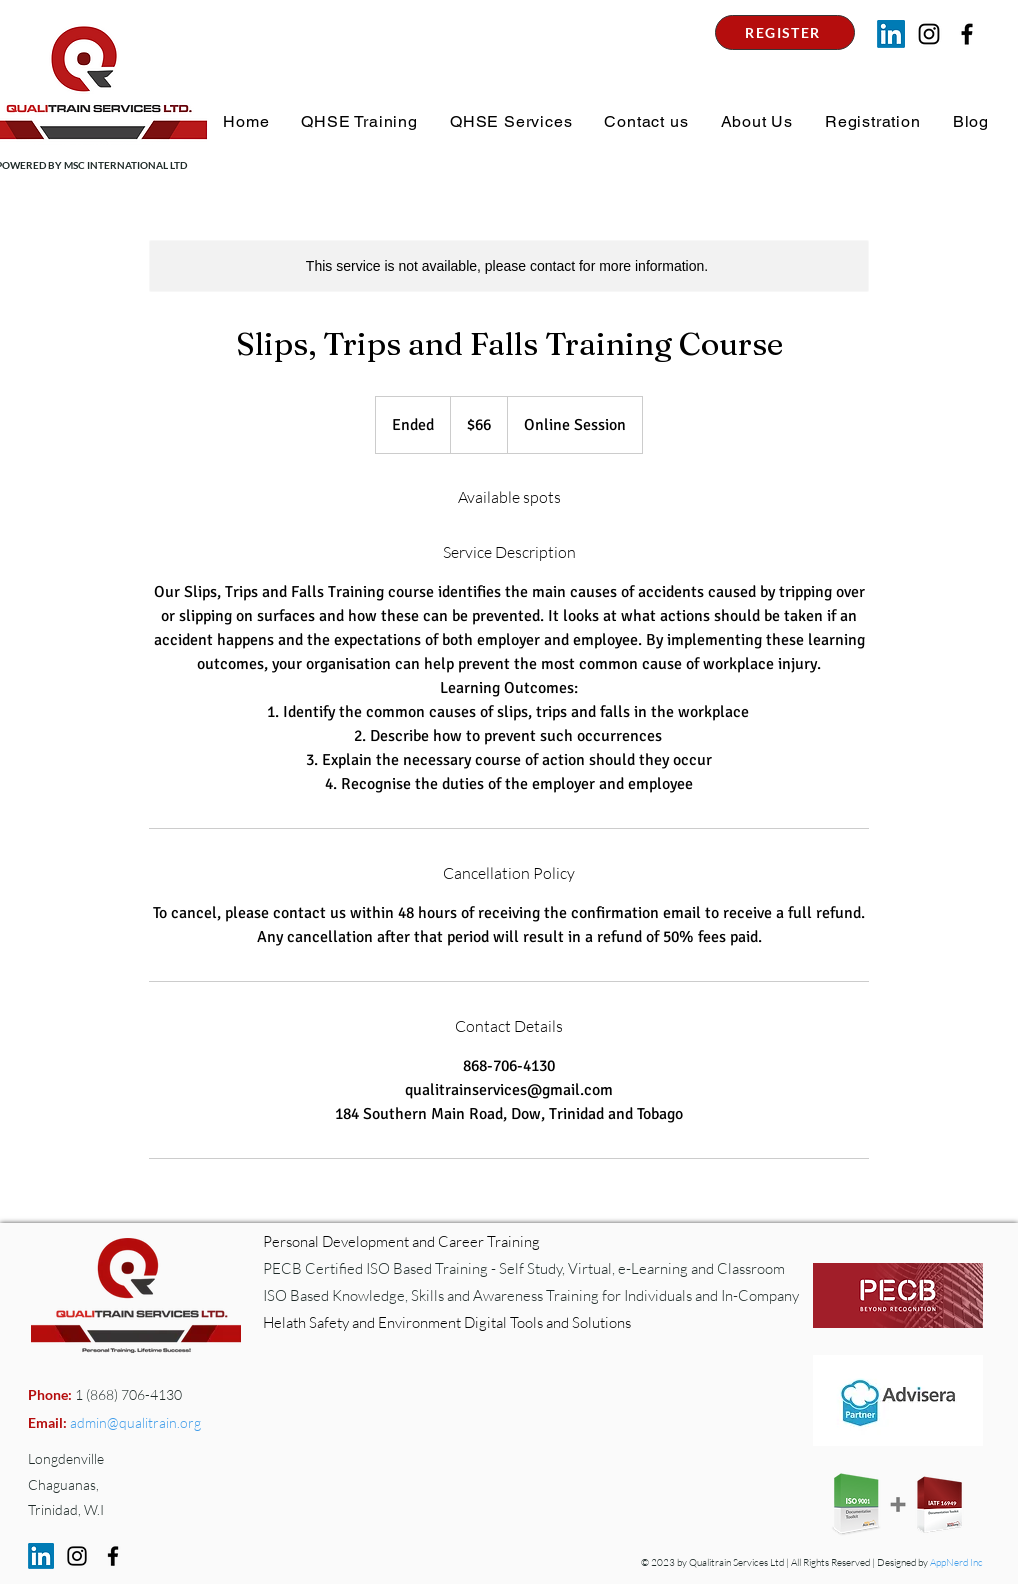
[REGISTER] (785, 32)
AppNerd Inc (956, 1562)
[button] (357, 121)
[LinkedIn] (891, 34)
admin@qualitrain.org (135, 1422)
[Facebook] (113, 1556)
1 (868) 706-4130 (127, 1394)
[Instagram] (929, 34)
